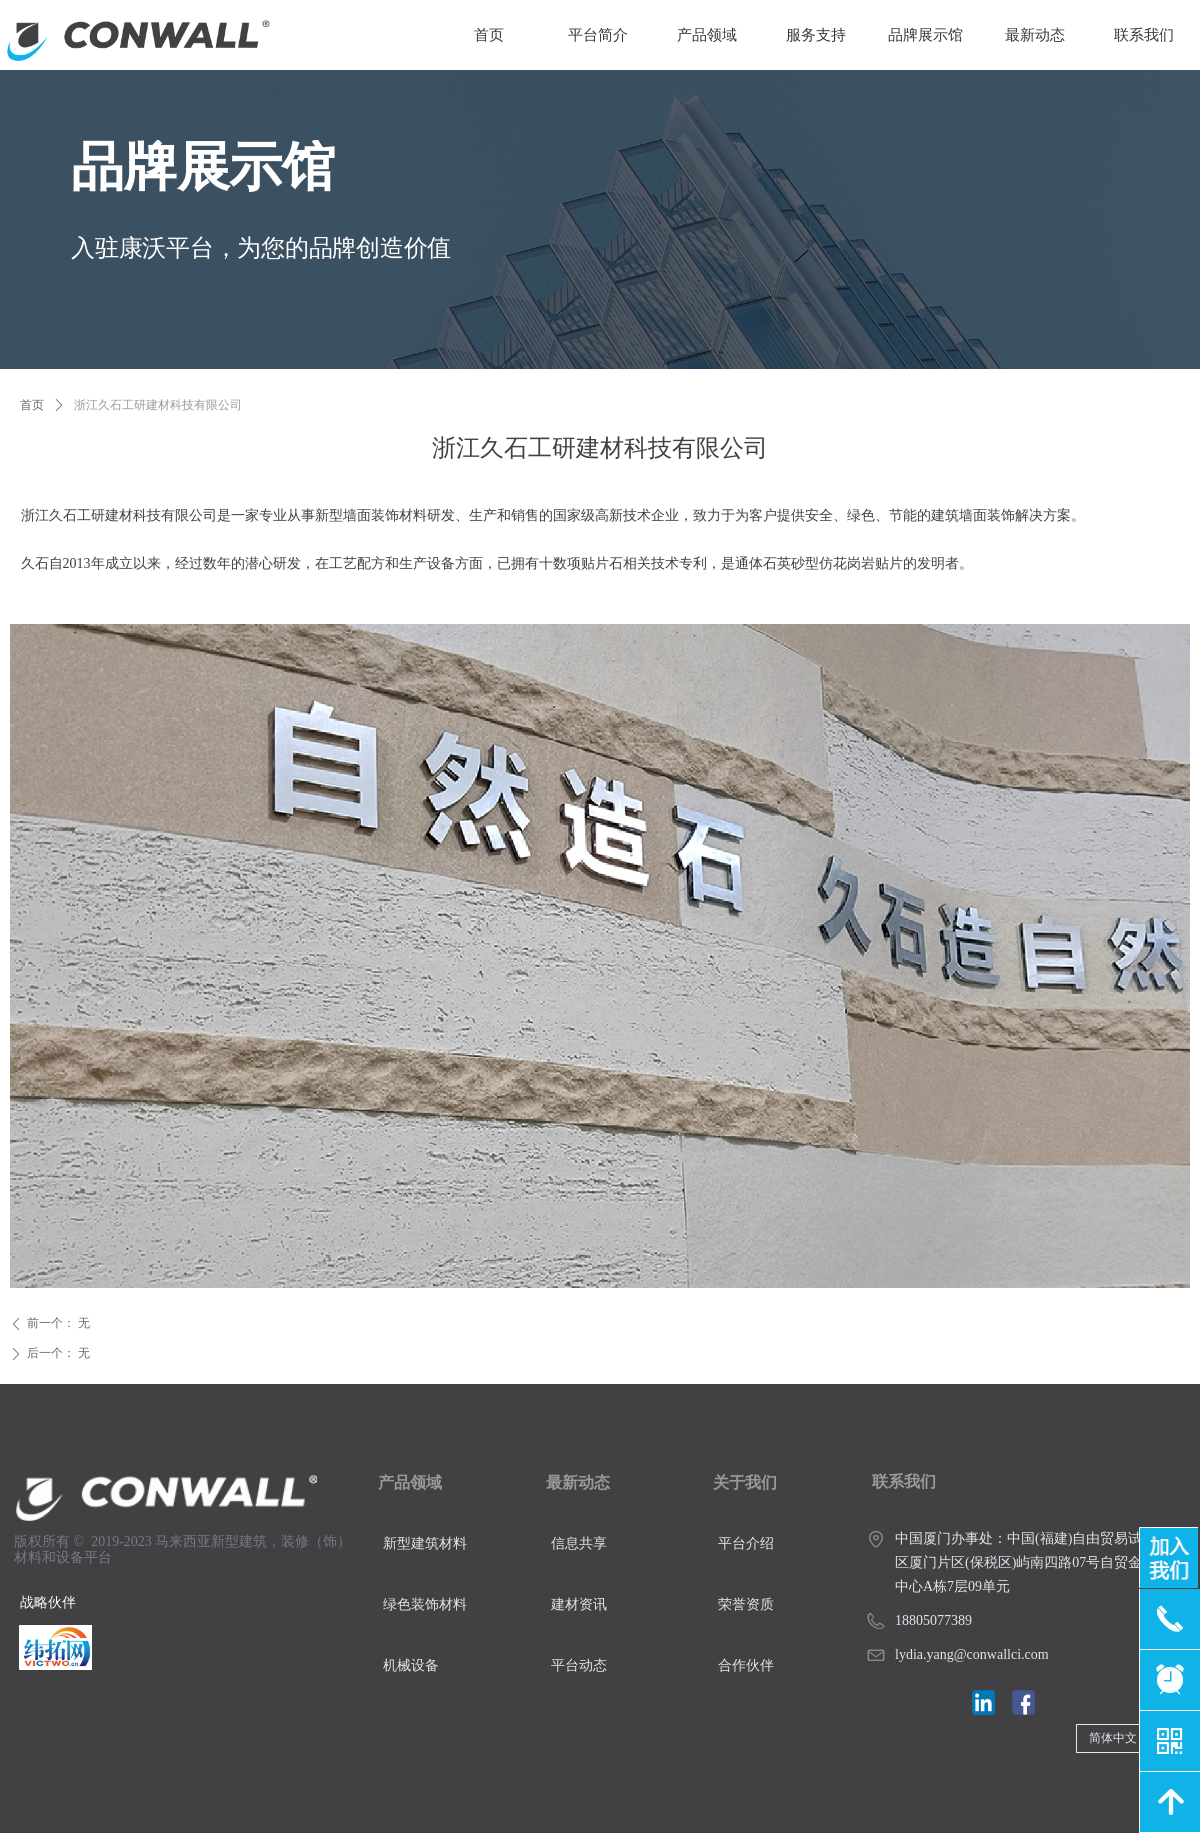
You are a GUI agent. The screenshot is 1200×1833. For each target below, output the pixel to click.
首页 (32, 405)
